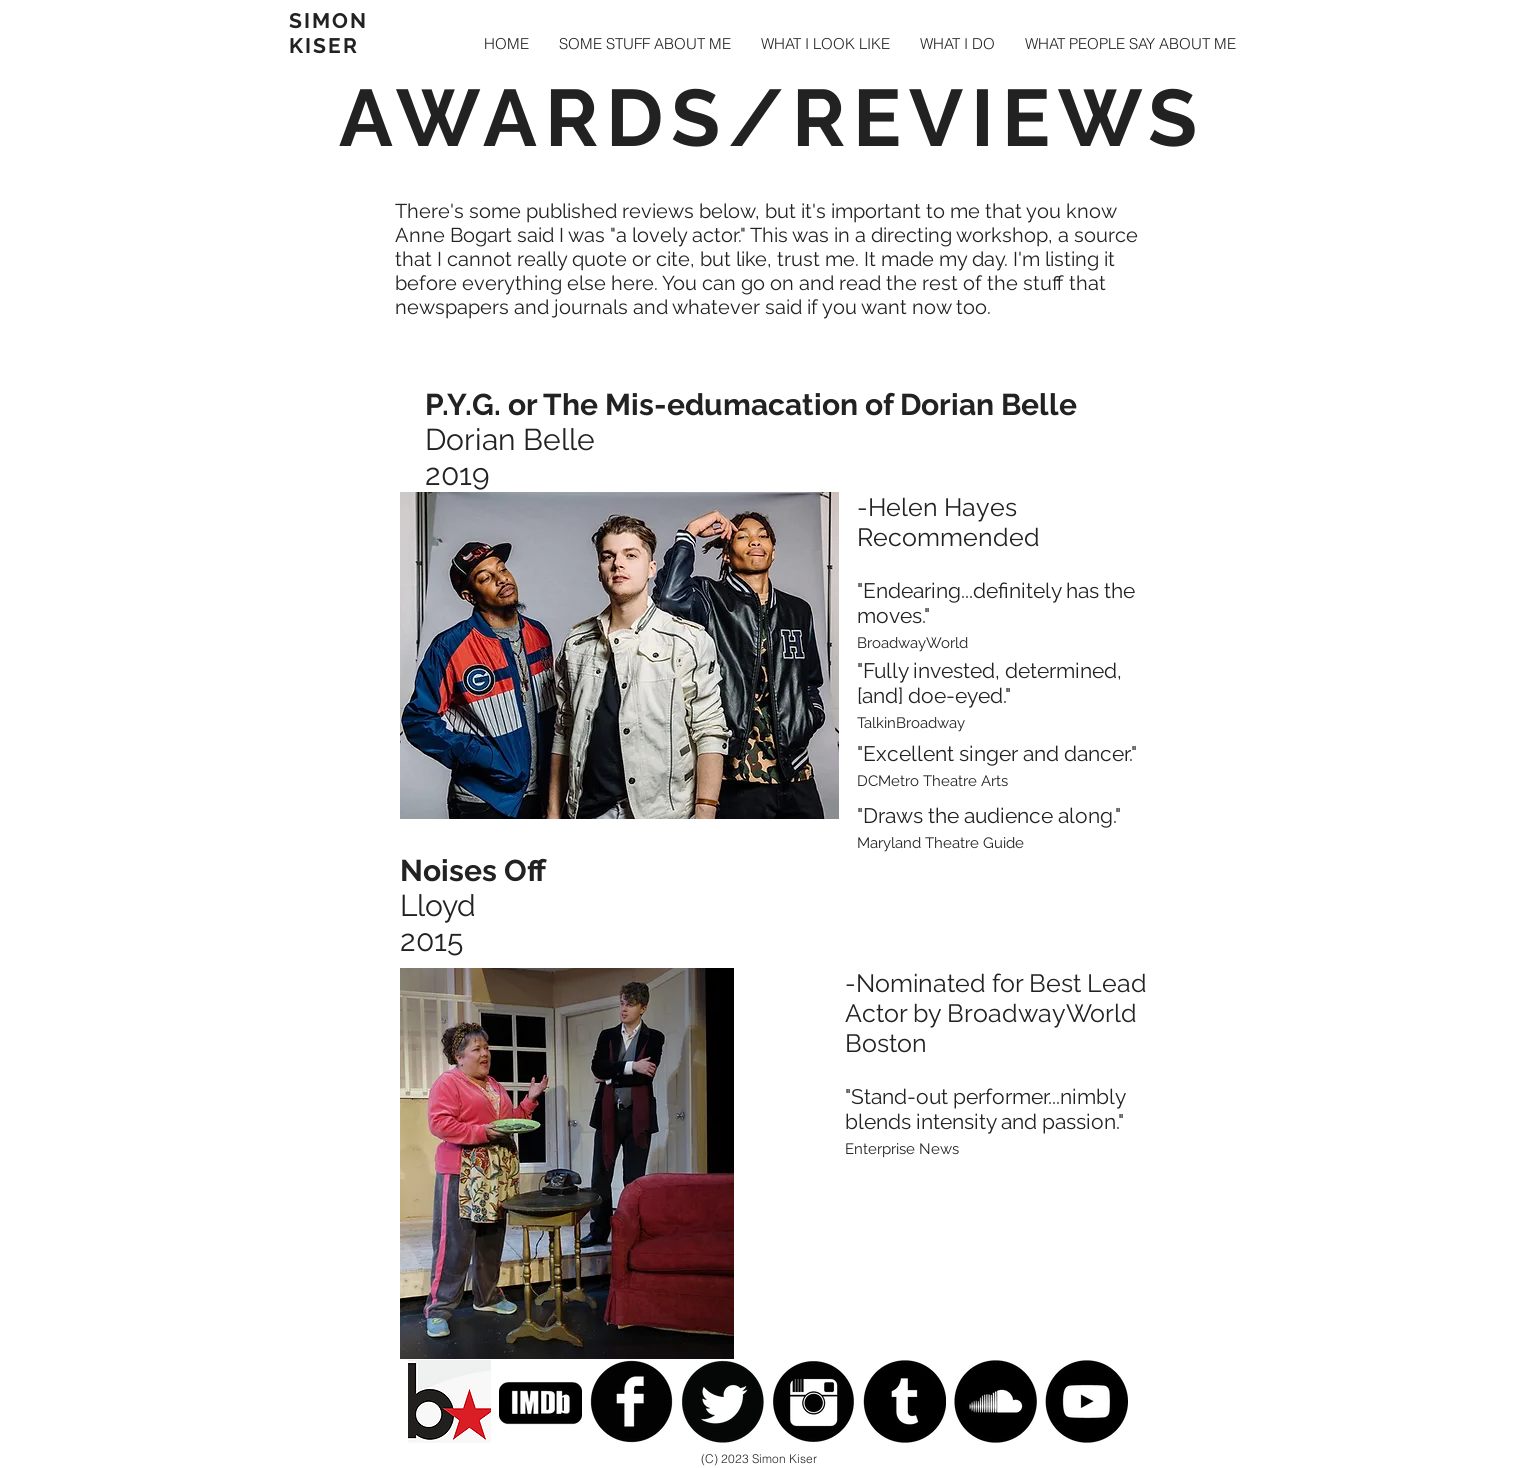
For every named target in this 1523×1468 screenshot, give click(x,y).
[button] (645, 43)
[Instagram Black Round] (813, 1401)
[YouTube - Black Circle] (1086, 1401)
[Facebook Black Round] (631, 1401)
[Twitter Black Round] (722, 1401)
